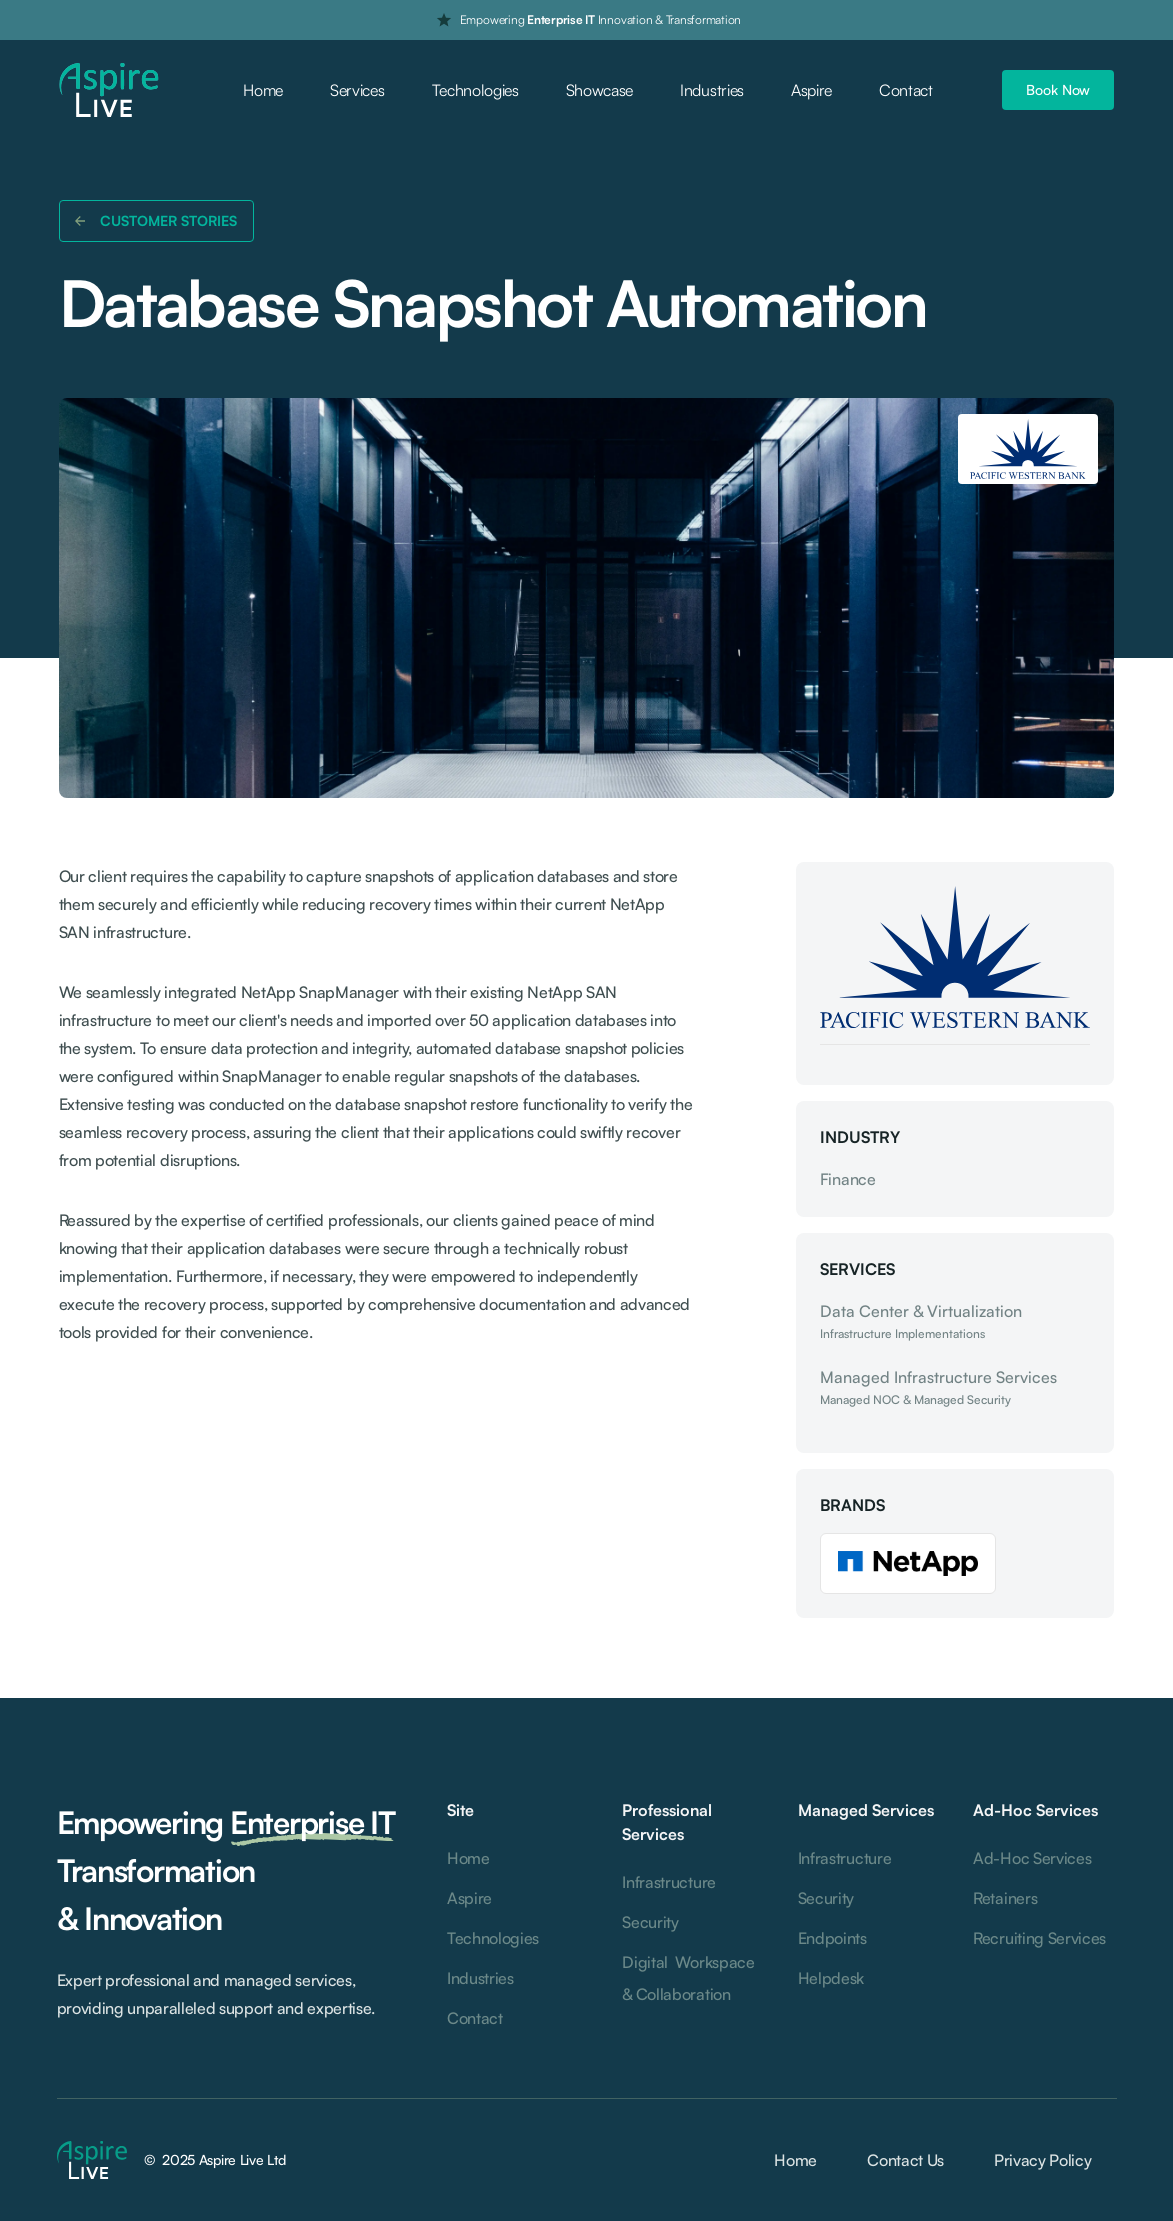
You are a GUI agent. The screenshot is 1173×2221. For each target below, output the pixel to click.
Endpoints (832, 1938)
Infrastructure (669, 1882)
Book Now (1058, 89)
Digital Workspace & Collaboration (688, 1978)
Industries (712, 90)
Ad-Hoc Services (1032, 1858)
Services (357, 90)
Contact (906, 90)
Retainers (1005, 1898)
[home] (109, 90)
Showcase (599, 90)
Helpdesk (831, 1978)
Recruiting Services (1039, 1938)
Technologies (475, 90)
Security (650, 1922)
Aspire (811, 90)
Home (263, 90)
